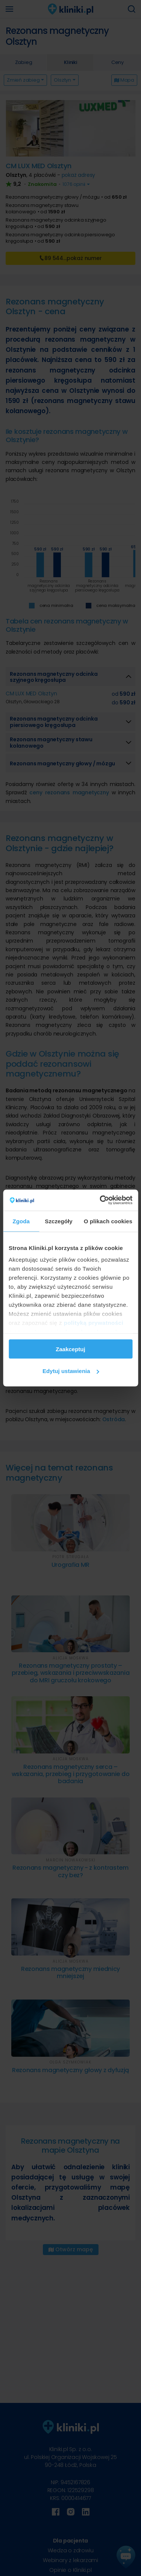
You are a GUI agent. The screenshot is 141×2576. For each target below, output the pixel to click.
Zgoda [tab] (21, 1221)
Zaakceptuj (70, 1349)
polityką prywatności (93, 1323)
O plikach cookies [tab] (108, 1221)
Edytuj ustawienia (70, 1371)
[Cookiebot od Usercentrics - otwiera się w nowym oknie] (100, 1200)
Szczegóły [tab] (58, 1221)
